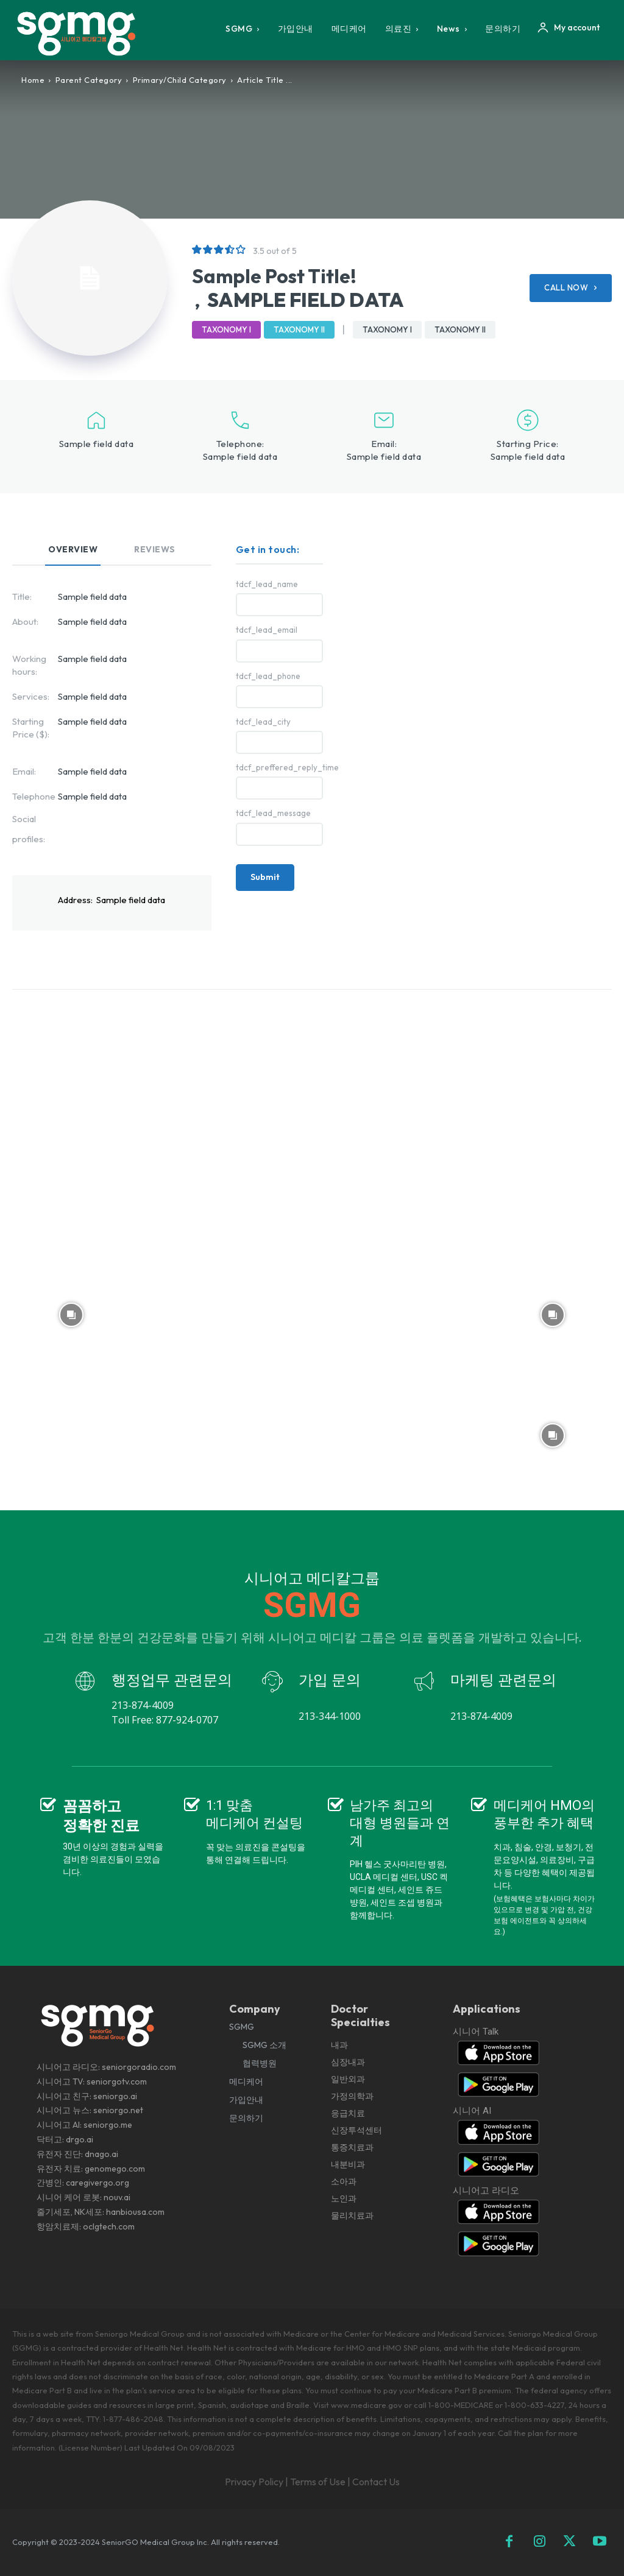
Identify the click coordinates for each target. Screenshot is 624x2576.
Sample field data (240, 456)
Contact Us (376, 2482)
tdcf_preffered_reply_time (279, 768)
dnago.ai (101, 2153)
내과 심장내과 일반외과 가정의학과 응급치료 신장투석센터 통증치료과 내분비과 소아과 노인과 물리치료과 (356, 2130)
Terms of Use (318, 2482)
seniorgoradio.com (139, 2066)
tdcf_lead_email (266, 630)
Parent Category (88, 80)
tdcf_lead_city (263, 722)
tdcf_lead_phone (268, 676)
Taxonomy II (299, 330)
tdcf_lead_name (267, 584)
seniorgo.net (118, 2110)
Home (32, 80)
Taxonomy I (226, 330)
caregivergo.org (97, 2182)
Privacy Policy (254, 2482)
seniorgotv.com (117, 2081)
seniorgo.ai (115, 2096)
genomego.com (115, 2168)
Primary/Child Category (180, 80)
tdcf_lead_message (273, 813)
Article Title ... (264, 80)
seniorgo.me (107, 2124)
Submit (265, 876)
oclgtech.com (109, 2226)
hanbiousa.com (135, 2211)
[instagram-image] (71, 1073)
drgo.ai (79, 2139)
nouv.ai (117, 2197)
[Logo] (79, 33)
